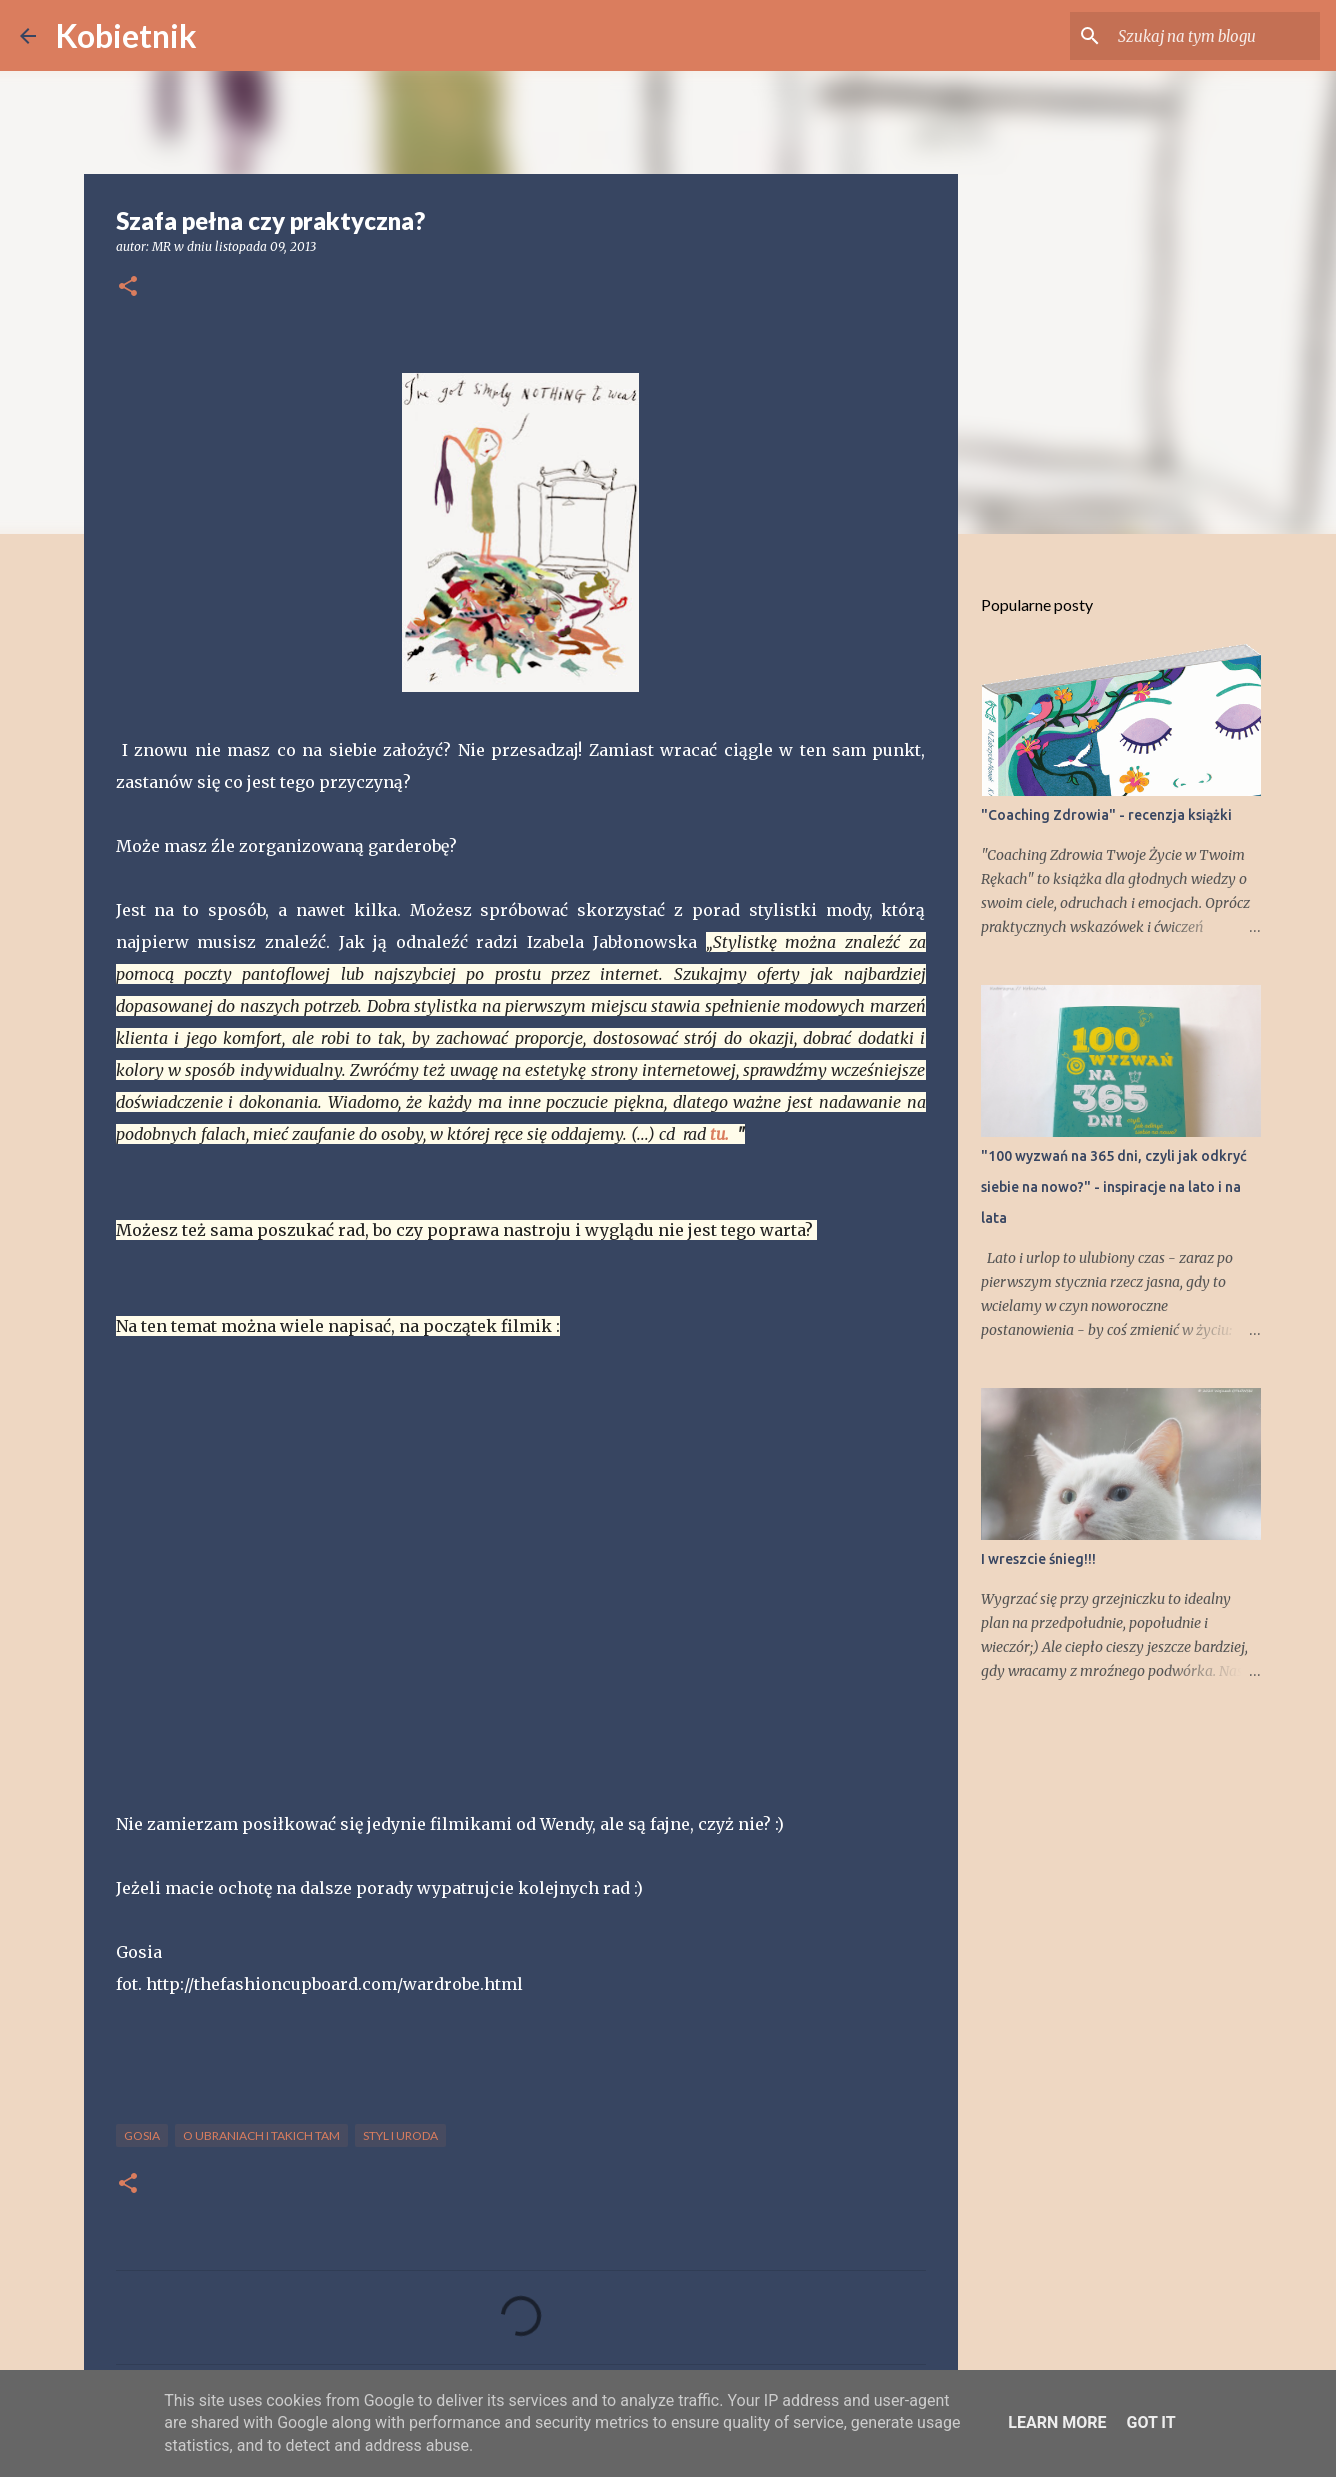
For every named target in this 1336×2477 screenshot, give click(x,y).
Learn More (1057, 2422)
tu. (719, 1134)
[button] (128, 287)
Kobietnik (126, 35)
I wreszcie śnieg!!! (1038, 1559)
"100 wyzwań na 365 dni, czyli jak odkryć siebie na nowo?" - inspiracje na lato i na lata (1114, 1187)
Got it (1150, 2422)
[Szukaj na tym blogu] (1215, 36)
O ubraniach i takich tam (261, 2135)
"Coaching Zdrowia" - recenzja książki (1106, 815)
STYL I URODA (400, 2135)
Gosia (142, 2135)
